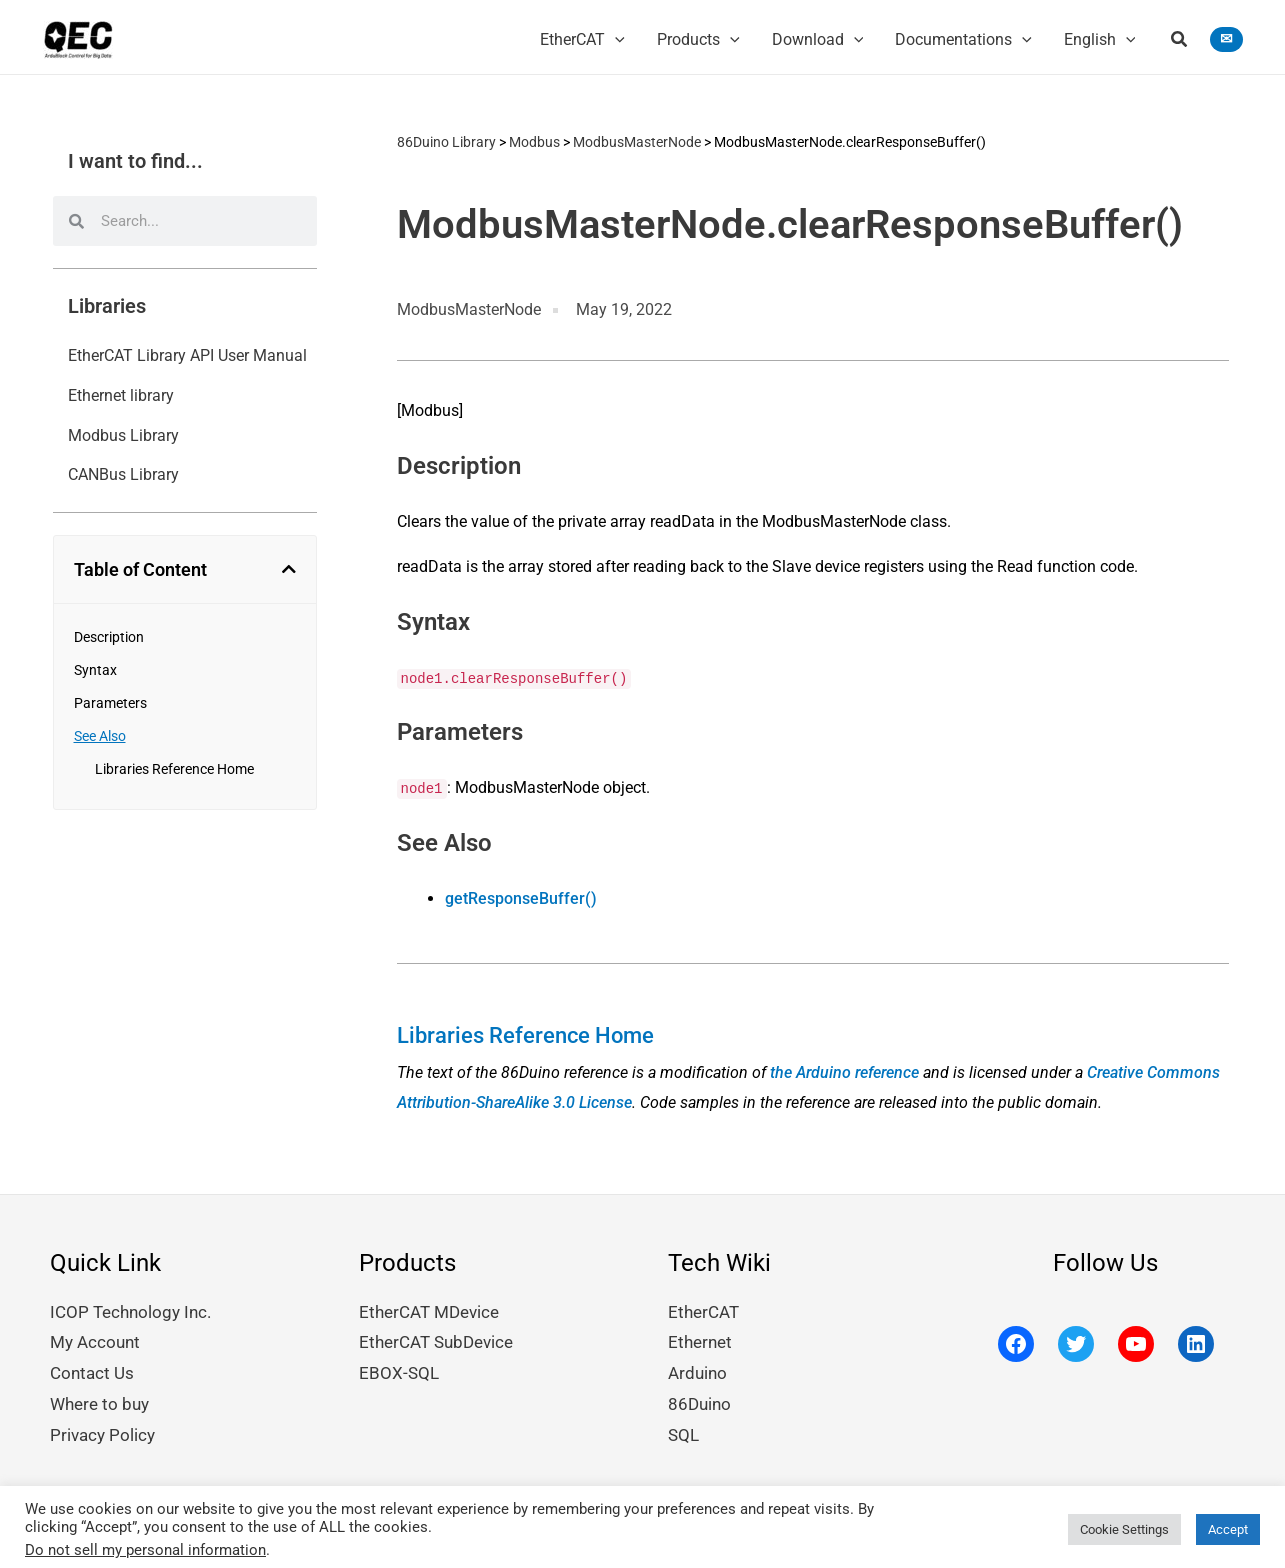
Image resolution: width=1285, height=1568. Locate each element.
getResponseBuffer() (521, 899)
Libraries (107, 307)
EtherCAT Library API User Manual (187, 356)
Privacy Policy (99, 1431)
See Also (100, 737)
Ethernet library (121, 396)
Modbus (534, 143)
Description (109, 638)
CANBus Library (123, 475)
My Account (92, 1342)
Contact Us (88, 1372)
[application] (615, 35)
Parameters (110, 704)
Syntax (95, 671)
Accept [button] (1228, 1524)
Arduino (695, 1372)
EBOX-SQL (396, 1372)
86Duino (698, 1402)
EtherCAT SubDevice (431, 1342)
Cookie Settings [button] (1124, 1524)
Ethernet (697, 1342)
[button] (1180, 37)
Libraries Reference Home (174, 770)
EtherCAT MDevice (424, 1313)
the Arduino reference (844, 1073)
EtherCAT (700, 1313)
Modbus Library (123, 435)
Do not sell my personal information (145, 1545)
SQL (683, 1431)
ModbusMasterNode (637, 143)
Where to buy (96, 1402)
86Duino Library (446, 143)
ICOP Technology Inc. (125, 1313)
